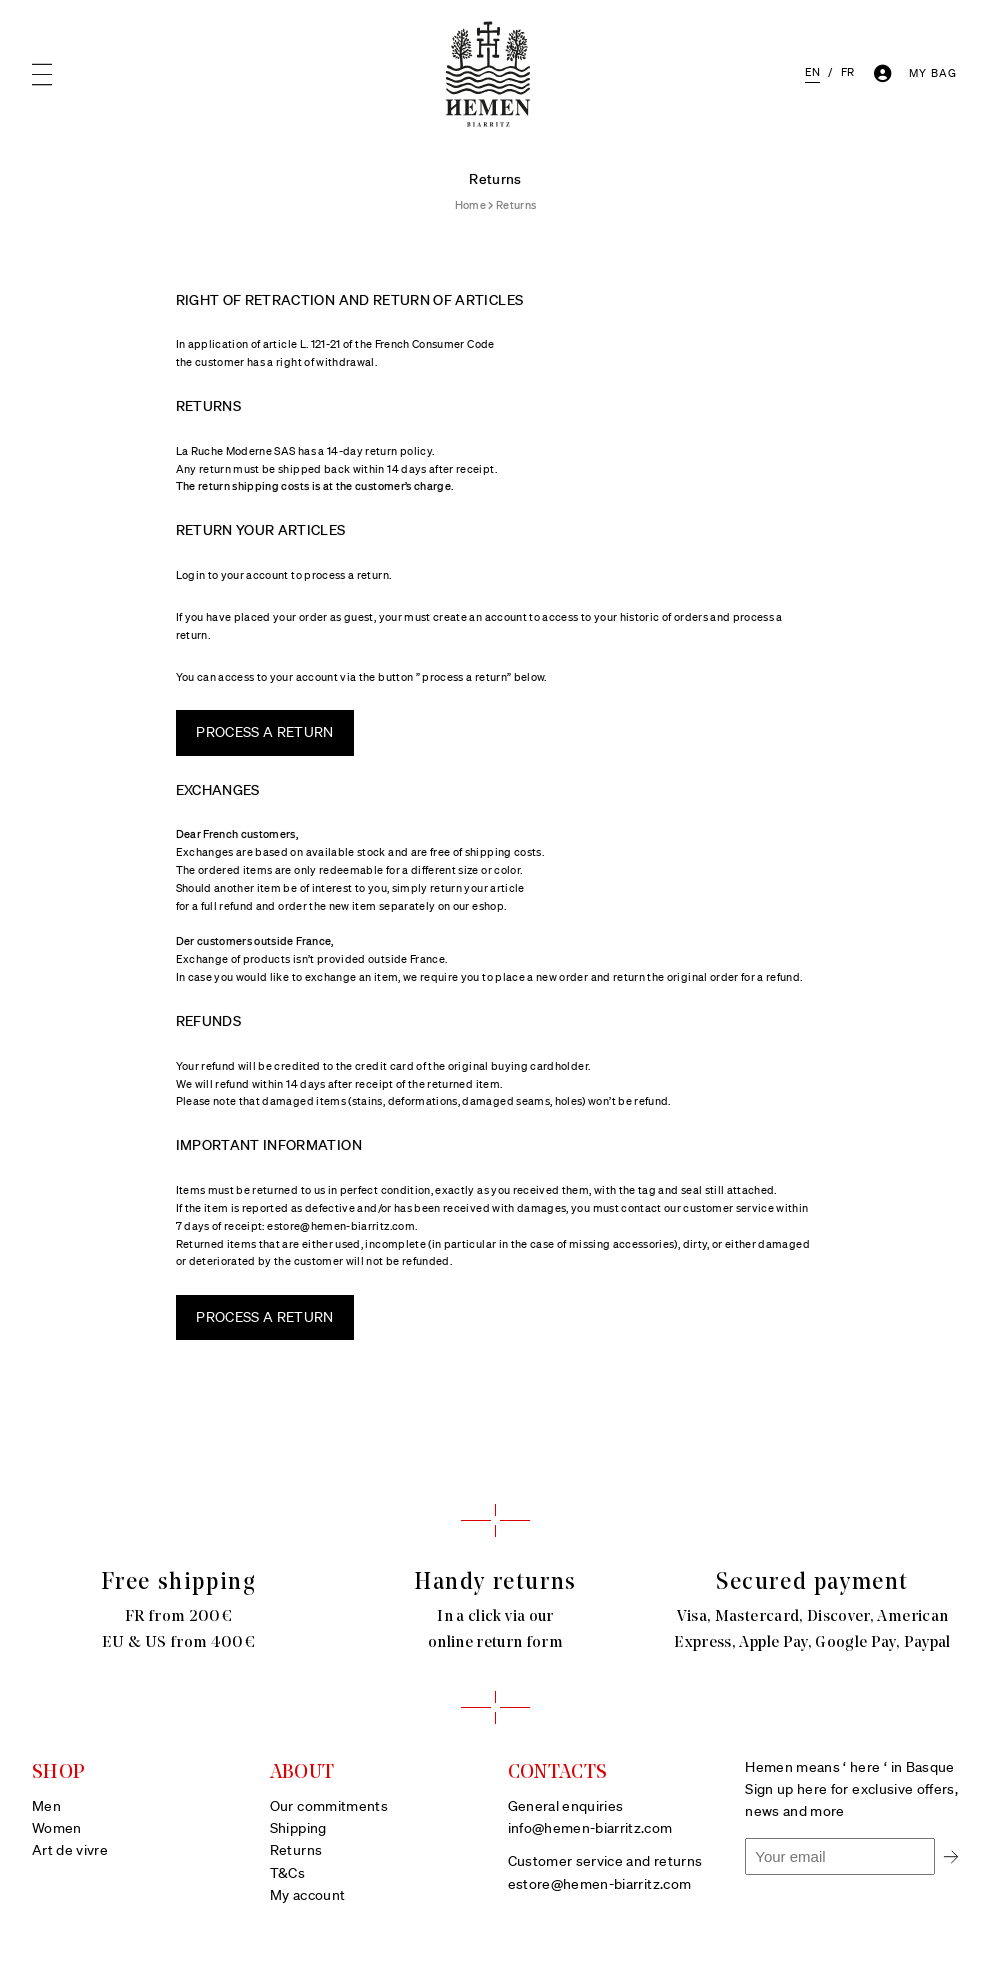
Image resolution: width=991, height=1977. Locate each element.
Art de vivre (70, 1851)
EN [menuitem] (813, 72)
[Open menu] (42, 74)
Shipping (298, 1829)
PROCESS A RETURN (265, 733)
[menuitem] (813, 73)
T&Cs (287, 1874)
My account (308, 1896)
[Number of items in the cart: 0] (934, 74)
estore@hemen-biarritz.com (341, 1226)
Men (46, 1807)
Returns (296, 1851)
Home (470, 205)
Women (57, 1829)
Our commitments (329, 1807)
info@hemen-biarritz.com (590, 1829)
